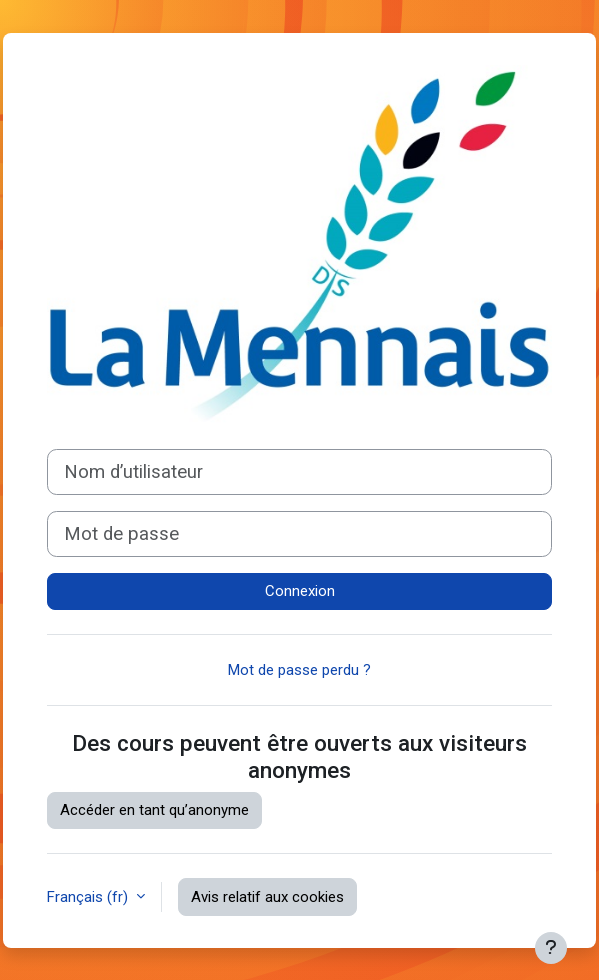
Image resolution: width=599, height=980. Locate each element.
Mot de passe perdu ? (299, 670)
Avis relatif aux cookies (267, 897)
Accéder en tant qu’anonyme (154, 810)
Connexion (300, 591)
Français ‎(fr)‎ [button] (89, 897)
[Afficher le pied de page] (551, 948)
